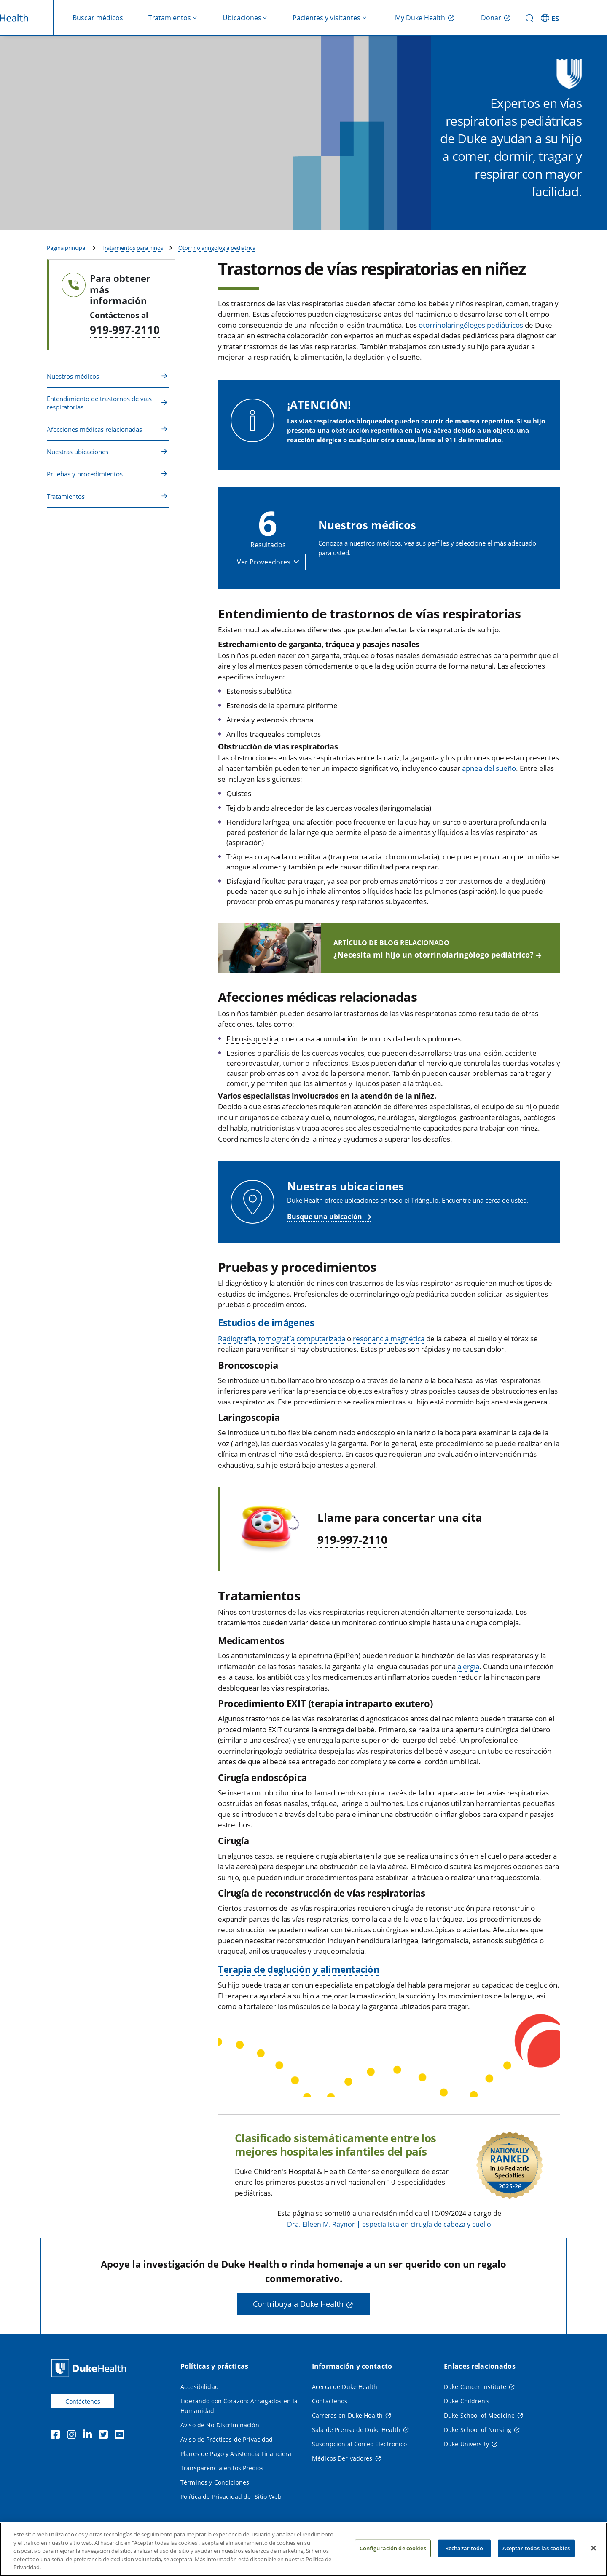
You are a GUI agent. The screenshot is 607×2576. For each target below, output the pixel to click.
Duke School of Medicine (479, 2417)
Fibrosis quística (252, 1041)
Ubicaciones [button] (242, 17)
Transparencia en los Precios (221, 2470)
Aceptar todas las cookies (536, 2548)
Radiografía (236, 1341)
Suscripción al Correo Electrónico (359, 2446)
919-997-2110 (125, 332)
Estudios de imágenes (266, 1324)
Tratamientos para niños (132, 250)
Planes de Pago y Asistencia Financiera (235, 2456)
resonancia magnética (388, 1341)
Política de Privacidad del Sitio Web (231, 2499)
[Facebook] (57, 2438)
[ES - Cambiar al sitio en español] (551, 17)
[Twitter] (105, 2438)
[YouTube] (121, 2438)
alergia (468, 1668)
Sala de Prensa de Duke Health (356, 2432)
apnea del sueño (489, 771)
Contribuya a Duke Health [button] (298, 2306)
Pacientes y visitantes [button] (326, 17)
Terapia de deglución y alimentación (298, 1971)
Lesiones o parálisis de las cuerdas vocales (295, 1055)
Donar (491, 17)
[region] (303, 2549)
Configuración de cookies (393, 2548)
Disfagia (239, 883)
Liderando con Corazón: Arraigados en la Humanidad (239, 2408)
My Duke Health (420, 17)
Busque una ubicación (324, 1218)
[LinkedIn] (89, 2438)
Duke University (466, 2446)
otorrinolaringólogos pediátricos (471, 327)
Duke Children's (466, 2403)
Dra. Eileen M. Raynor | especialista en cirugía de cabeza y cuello (389, 2226)
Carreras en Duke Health (347, 2417)
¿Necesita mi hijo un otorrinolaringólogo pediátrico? (433, 957)
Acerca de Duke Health (344, 2389)
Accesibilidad (199, 2389)
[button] (268, 564)
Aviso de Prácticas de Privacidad (226, 2441)
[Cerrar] (593, 2548)
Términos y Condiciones (214, 2484)
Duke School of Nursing (477, 2432)
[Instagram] (73, 2438)
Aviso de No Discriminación (219, 2427)
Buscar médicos (98, 17)
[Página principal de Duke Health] (90, 2370)
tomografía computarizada (301, 1341)
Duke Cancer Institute (475, 2389)
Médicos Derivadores (342, 2460)
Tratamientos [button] (169, 17)
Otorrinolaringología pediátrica (216, 250)
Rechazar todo (464, 2548)
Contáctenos (82, 2403)
